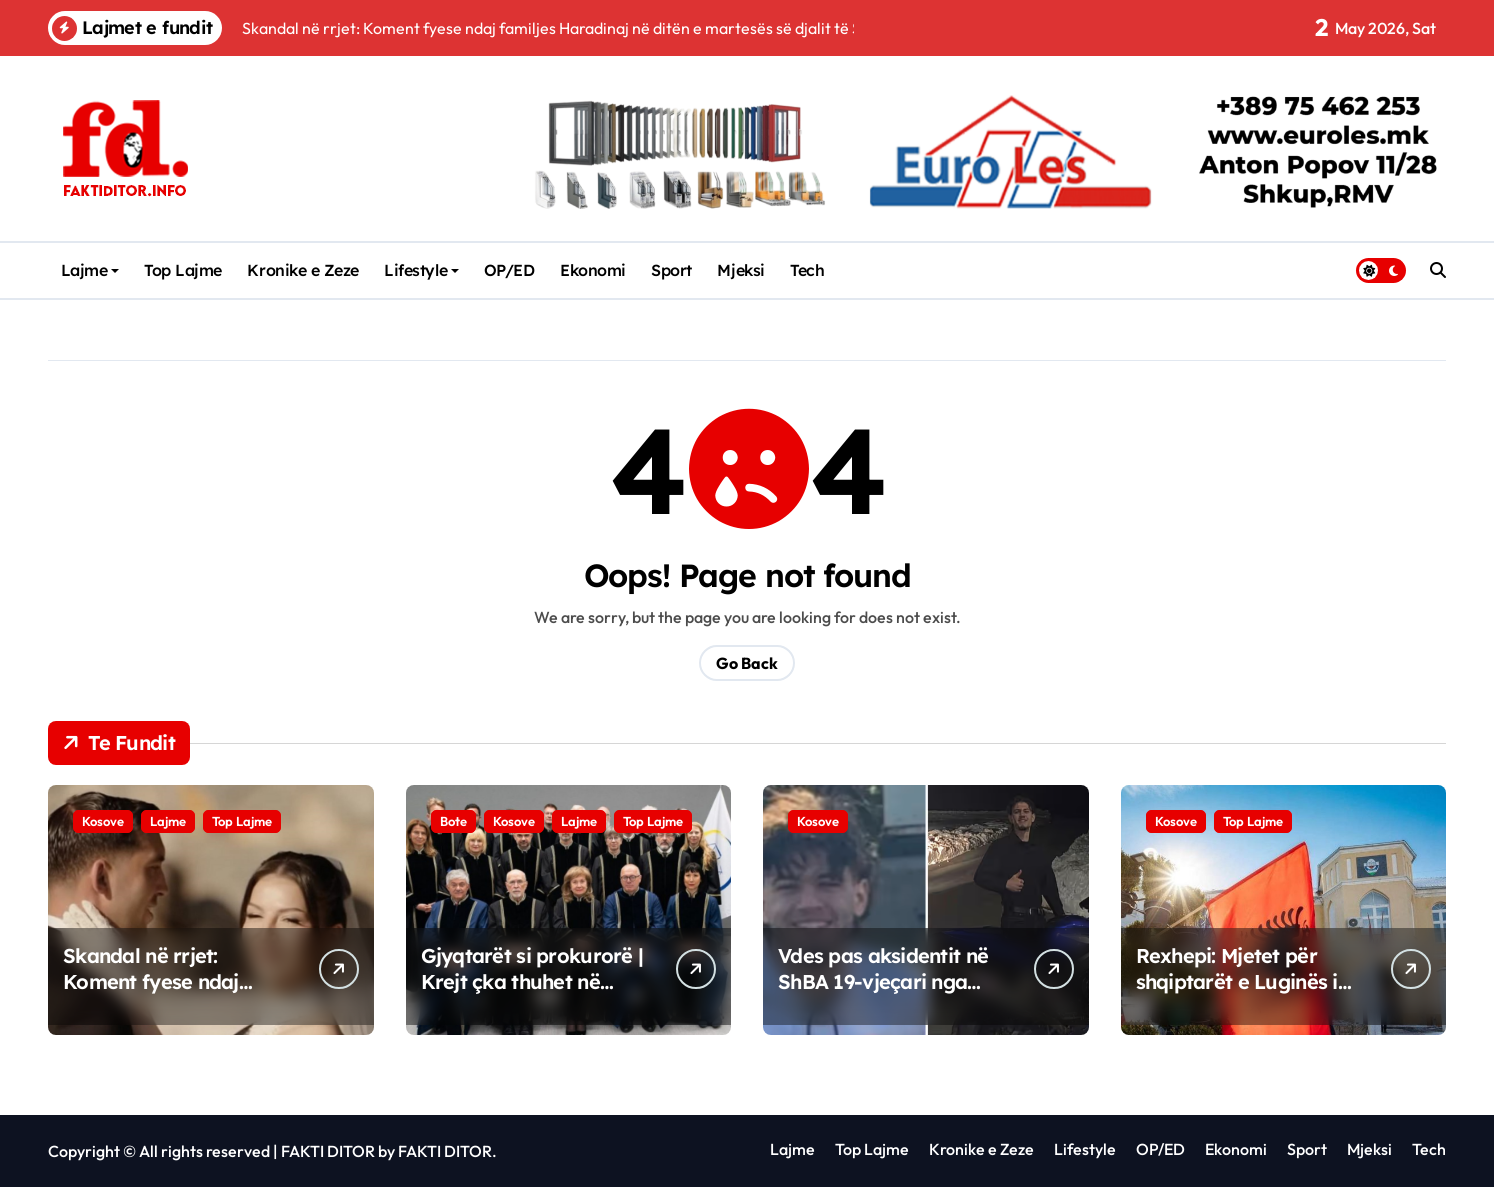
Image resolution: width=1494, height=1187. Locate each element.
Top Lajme (183, 270)
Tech (807, 270)
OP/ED (509, 270)
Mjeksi (740, 270)
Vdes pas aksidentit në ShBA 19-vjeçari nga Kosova (883, 981)
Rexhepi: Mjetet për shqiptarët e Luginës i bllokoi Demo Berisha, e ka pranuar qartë (1247, 994)
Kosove (103, 821)
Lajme (90, 270)
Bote (453, 821)
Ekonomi (593, 270)
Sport (671, 270)
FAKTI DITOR (328, 1151)
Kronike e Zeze (302, 270)
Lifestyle (421, 270)
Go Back (747, 663)
